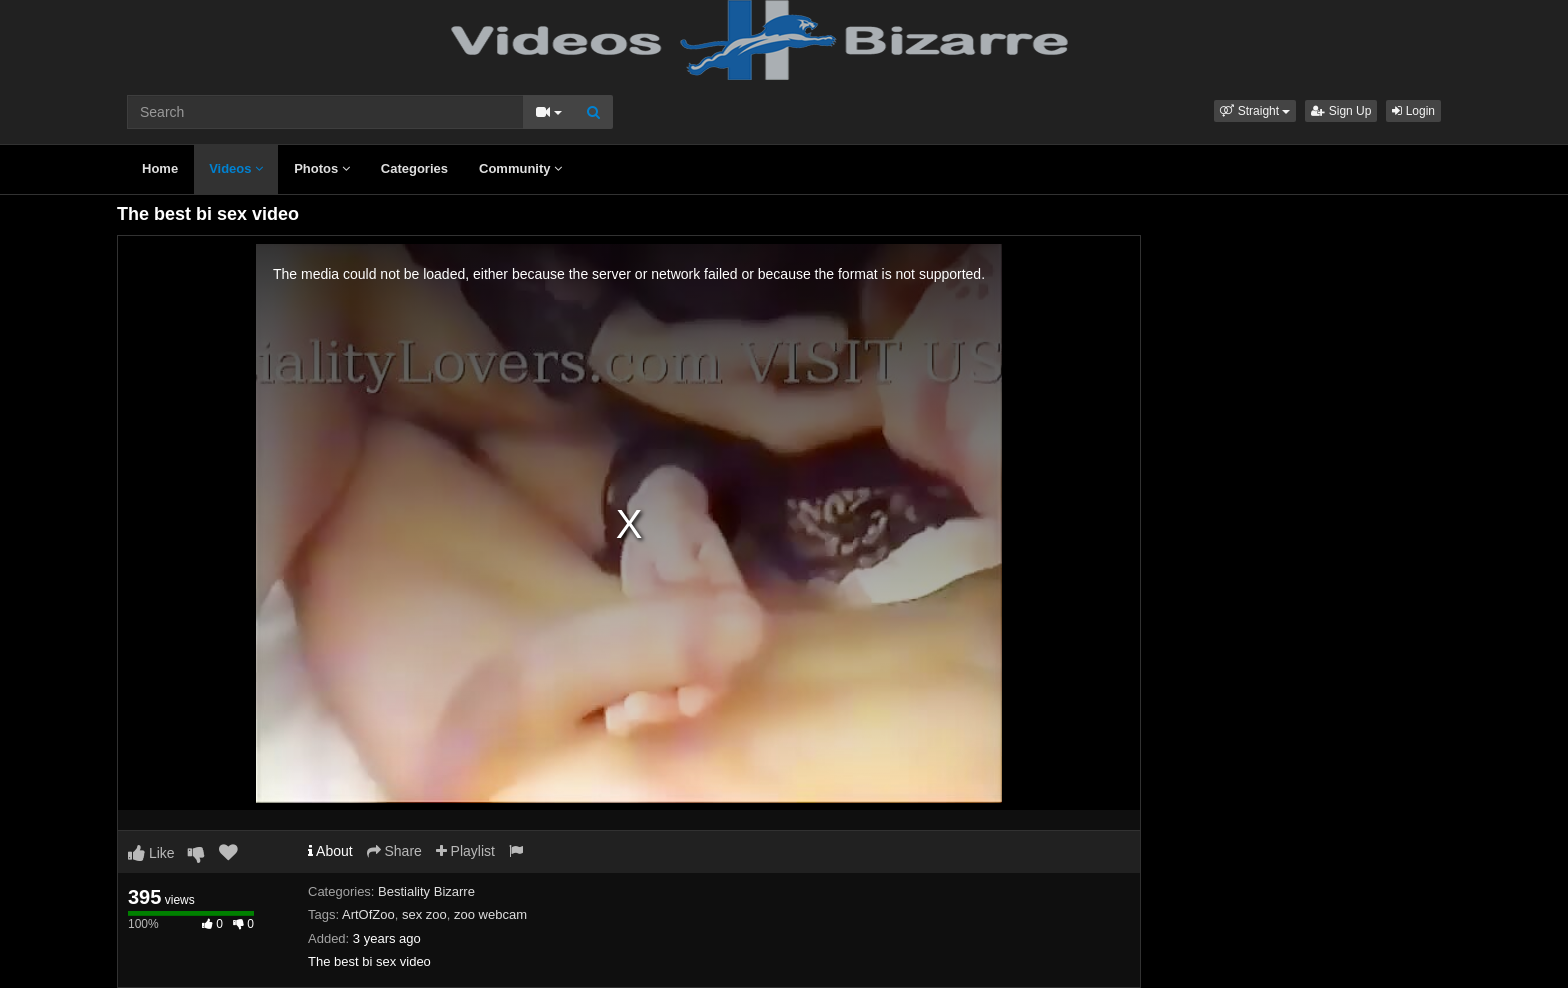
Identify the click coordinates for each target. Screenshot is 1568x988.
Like (151, 853)
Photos (322, 168)
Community (520, 168)
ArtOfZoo (368, 914)
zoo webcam (490, 914)
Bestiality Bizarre (426, 891)
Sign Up (1341, 111)
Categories (414, 168)
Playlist (465, 851)
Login (1413, 111)
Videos (236, 168)
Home (160, 168)
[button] (1255, 111)
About (330, 851)
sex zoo (424, 914)
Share (394, 851)
